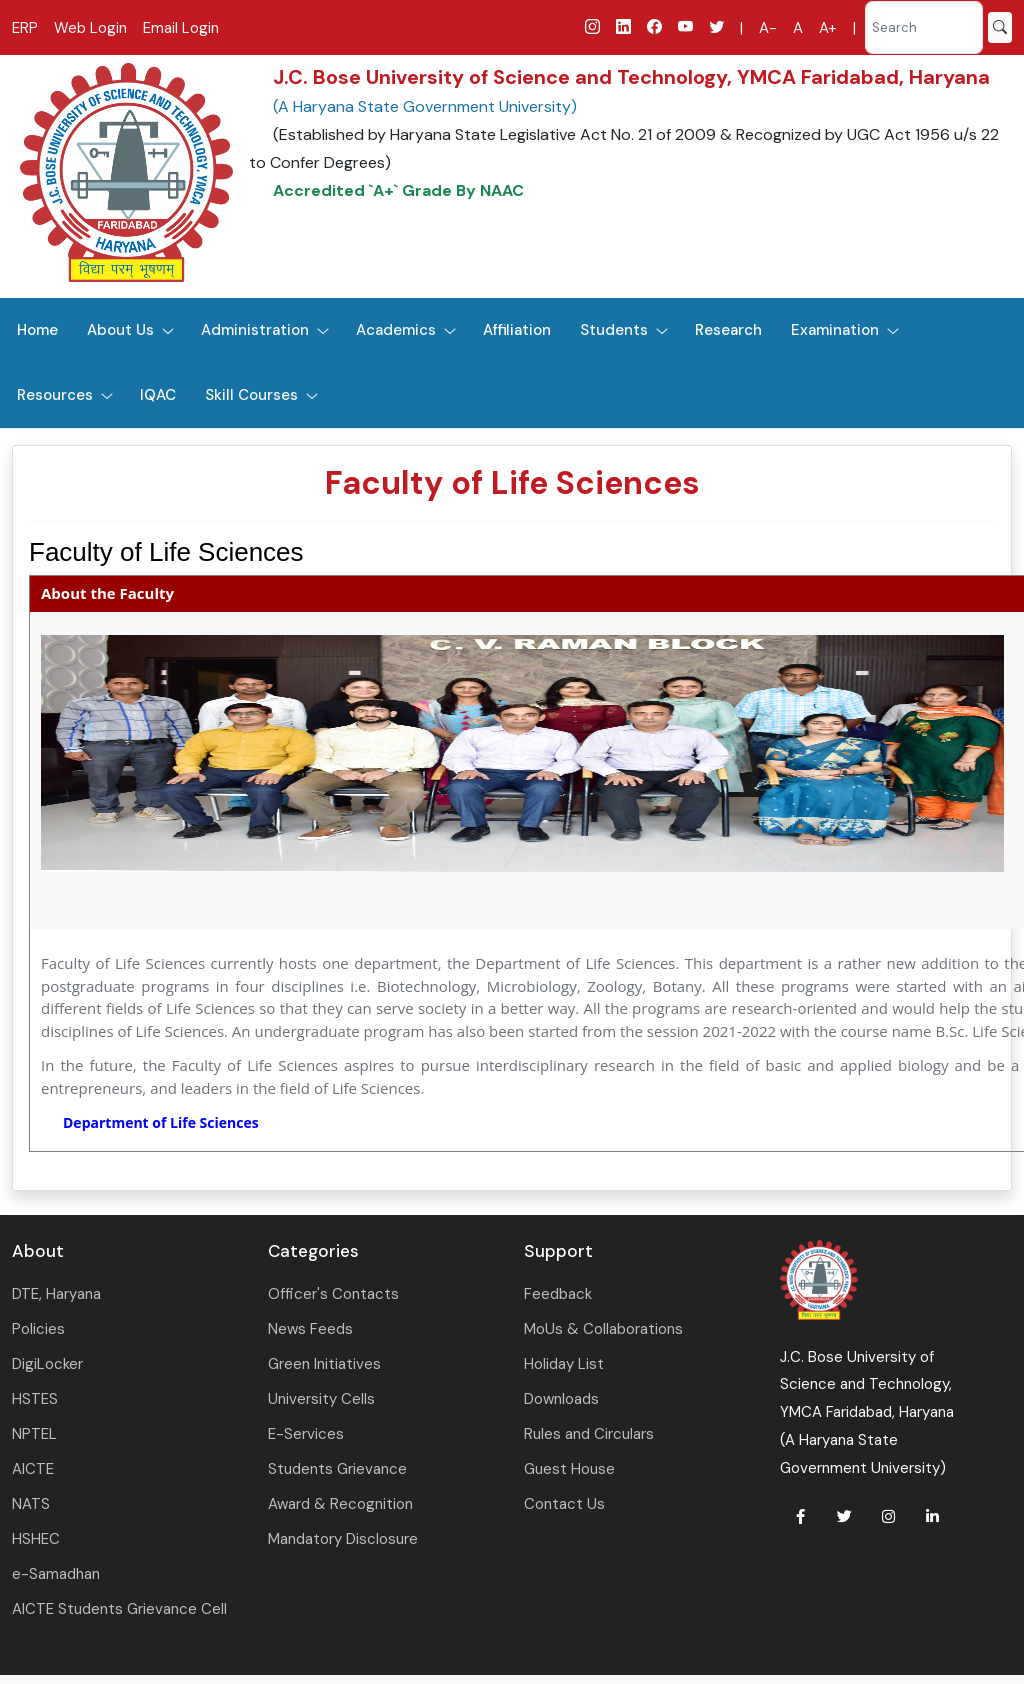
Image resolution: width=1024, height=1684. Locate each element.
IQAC (158, 395)
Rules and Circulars (589, 1434)
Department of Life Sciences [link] (161, 1122)
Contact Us (564, 1504)
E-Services (306, 1434)
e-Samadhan (56, 1574)
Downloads (561, 1399)
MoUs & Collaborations (603, 1329)
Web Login (90, 28)
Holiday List (564, 1364)
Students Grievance (337, 1469)
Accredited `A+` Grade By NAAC (398, 190)
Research (728, 330)
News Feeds (310, 1329)
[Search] (924, 27)
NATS (31, 1504)
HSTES (35, 1399)
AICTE (33, 1469)
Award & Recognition (340, 1504)
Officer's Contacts (333, 1294)
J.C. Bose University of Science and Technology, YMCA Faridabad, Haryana (631, 77)
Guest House (569, 1469)
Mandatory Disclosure (343, 1539)
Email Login (181, 28)
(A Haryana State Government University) (425, 106)
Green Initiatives (324, 1364)
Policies (38, 1329)
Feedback (558, 1294)
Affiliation (517, 330)
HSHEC (36, 1539)
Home (37, 330)
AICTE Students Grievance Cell (119, 1609)
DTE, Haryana (56, 1294)
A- (768, 28)
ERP (25, 28)
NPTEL (34, 1434)
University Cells (321, 1399)
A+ (828, 28)
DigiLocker (47, 1364)
